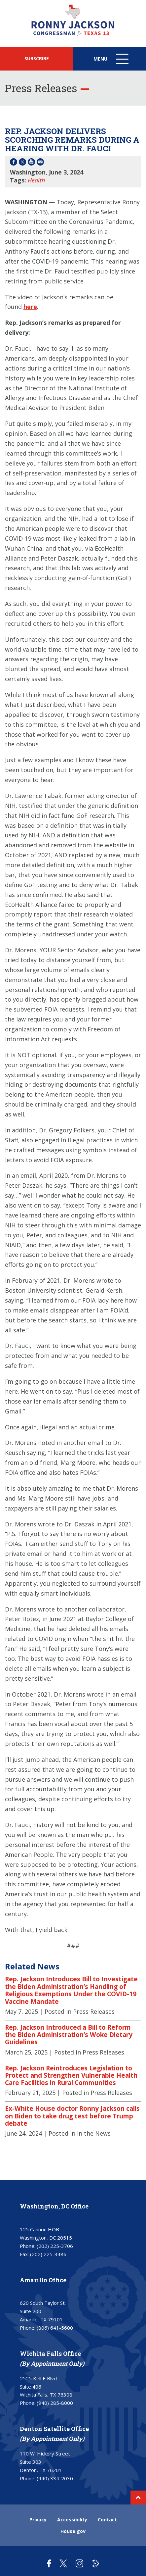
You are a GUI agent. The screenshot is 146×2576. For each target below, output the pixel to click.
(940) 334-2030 (55, 2478)
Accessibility (72, 2519)
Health (36, 180)
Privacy (38, 2519)
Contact (107, 2519)
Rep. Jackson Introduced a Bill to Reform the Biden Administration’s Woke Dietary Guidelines (68, 2035)
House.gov (73, 2531)
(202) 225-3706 (55, 2246)
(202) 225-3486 (48, 2254)
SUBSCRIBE (36, 58)
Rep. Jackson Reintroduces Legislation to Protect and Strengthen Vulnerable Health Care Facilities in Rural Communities (71, 2075)
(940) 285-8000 (55, 2403)
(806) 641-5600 (55, 2327)
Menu (111, 62)
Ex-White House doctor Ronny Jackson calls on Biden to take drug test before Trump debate (72, 2116)
